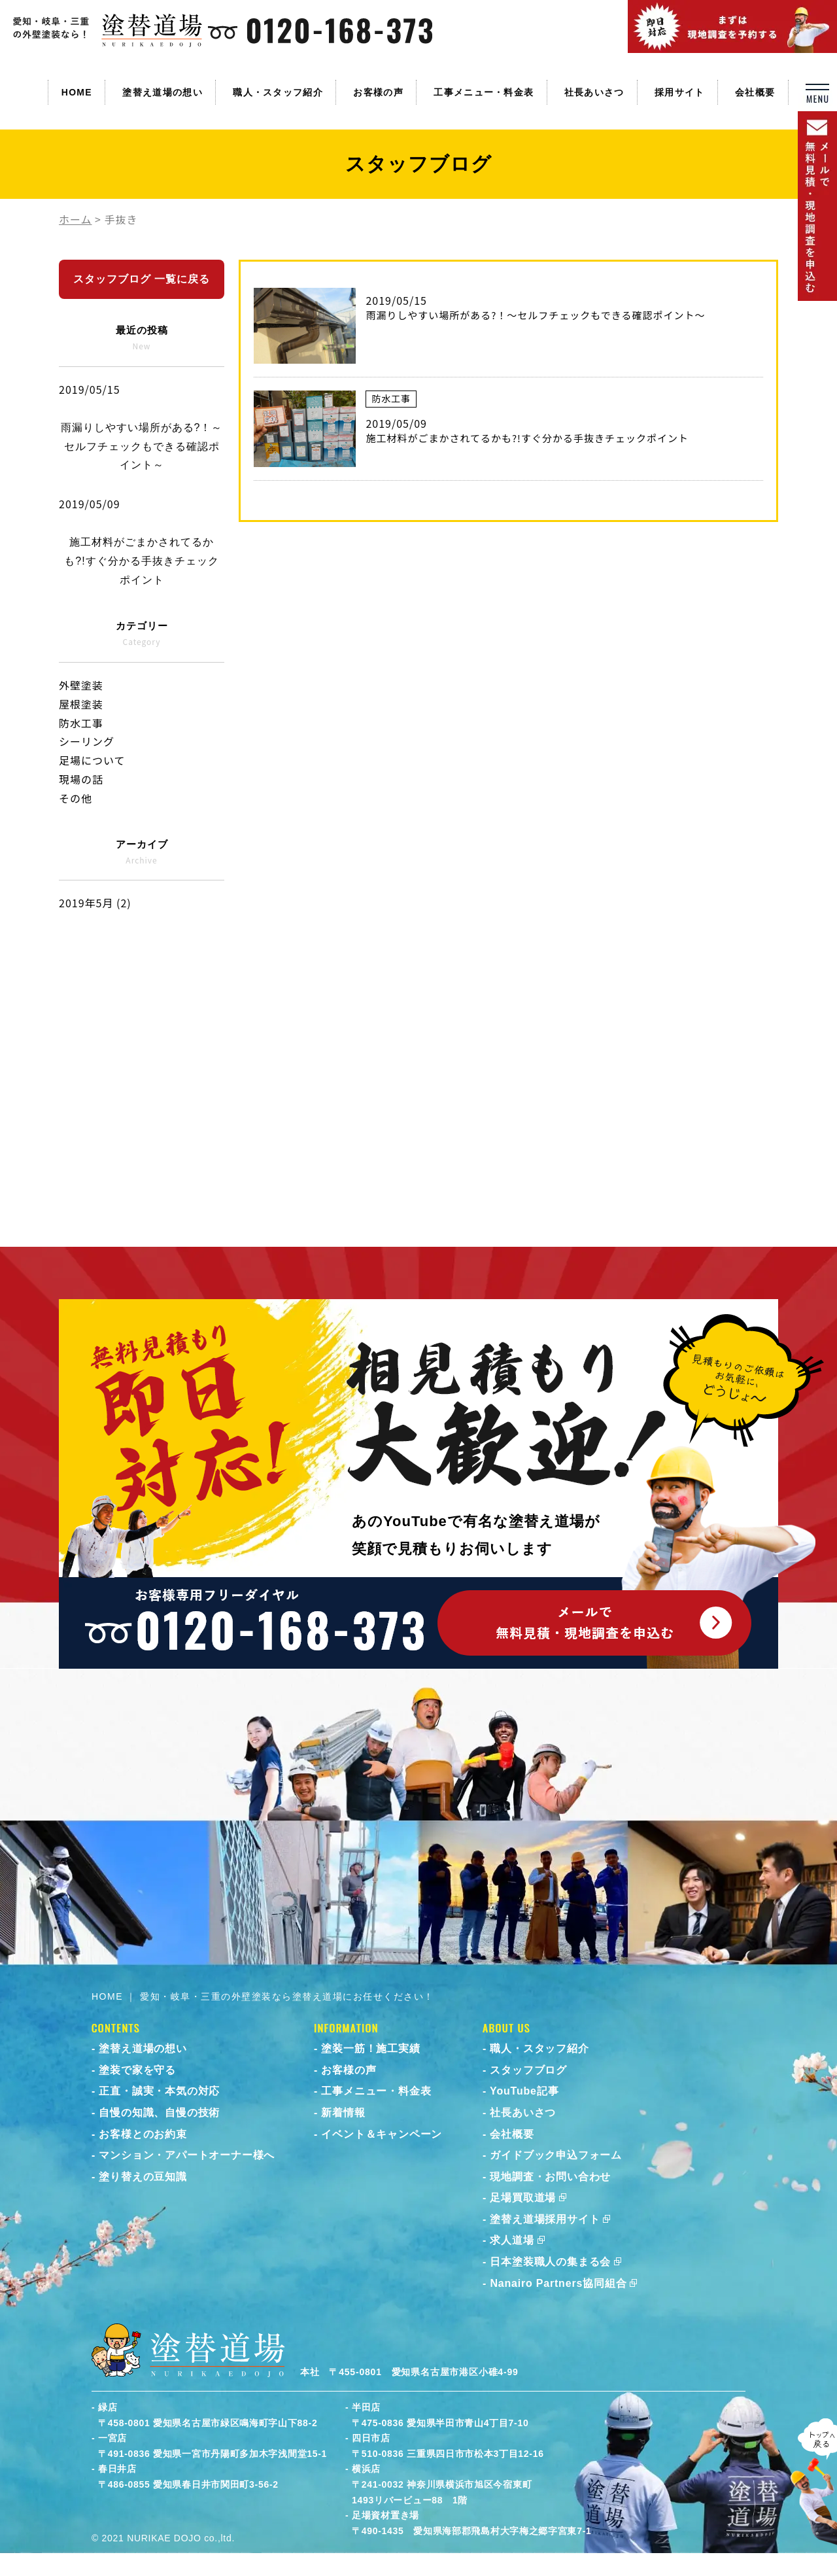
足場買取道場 (523, 2197)
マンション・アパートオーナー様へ (187, 2155)
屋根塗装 (81, 704)
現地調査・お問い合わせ (550, 2176)
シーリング (86, 741)
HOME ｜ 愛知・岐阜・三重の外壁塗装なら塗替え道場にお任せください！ (263, 1996)
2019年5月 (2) (95, 903)
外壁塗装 (81, 685)
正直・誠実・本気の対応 (159, 2091)
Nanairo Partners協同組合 (558, 2283)
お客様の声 (378, 92)
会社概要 (755, 92)
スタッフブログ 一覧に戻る (141, 279)
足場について (92, 760)
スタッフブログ (528, 2070)
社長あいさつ (594, 92)
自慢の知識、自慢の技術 (159, 2112)
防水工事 (81, 723)
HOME (76, 92)
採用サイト (680, 92)
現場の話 (81, 779)
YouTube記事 (524, 2091)
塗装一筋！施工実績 (370, 2048)
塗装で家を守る (137, 2070)
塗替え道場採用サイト (545, 2219)
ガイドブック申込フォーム (556, 2155)
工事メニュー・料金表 (484, 92)
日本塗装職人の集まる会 (550, 2261)
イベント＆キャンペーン (381, 2134)
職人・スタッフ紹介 (278, 92)
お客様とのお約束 (142, 2134)
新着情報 (343, 2112)
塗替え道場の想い (162, 92)
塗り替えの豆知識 (142, 2176)
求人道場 (512, 2240)
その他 (75, 798)
